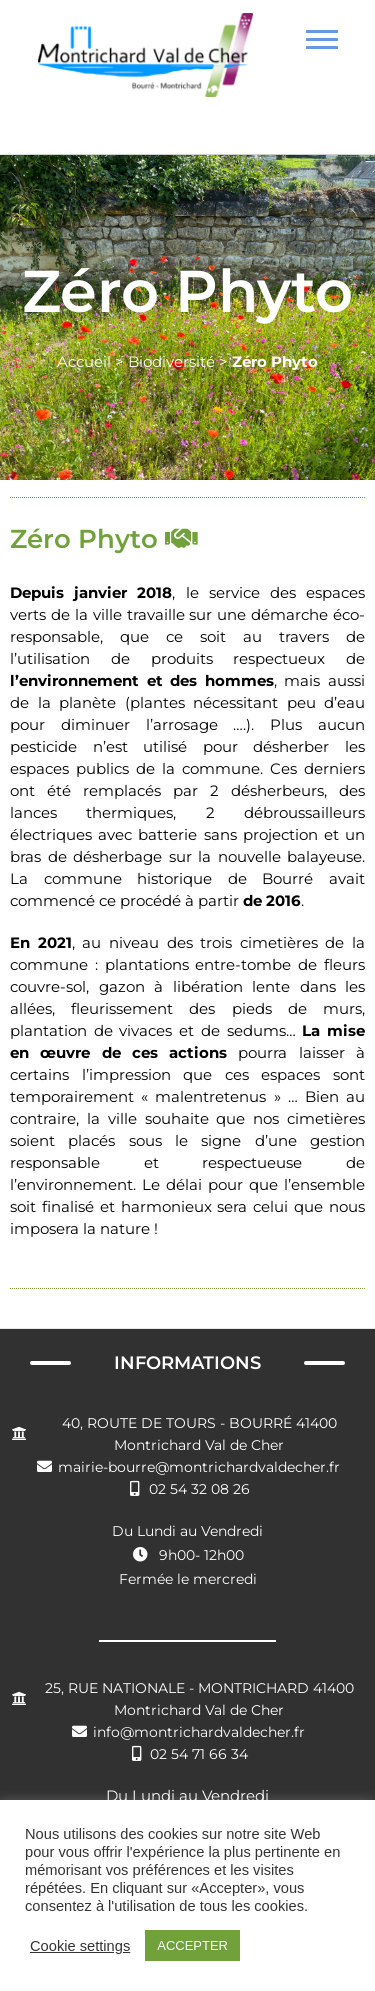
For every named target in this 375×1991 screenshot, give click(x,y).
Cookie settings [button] (80, 1946)
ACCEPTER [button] (192, 1945)
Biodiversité (171, 361)
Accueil (84, 361)
